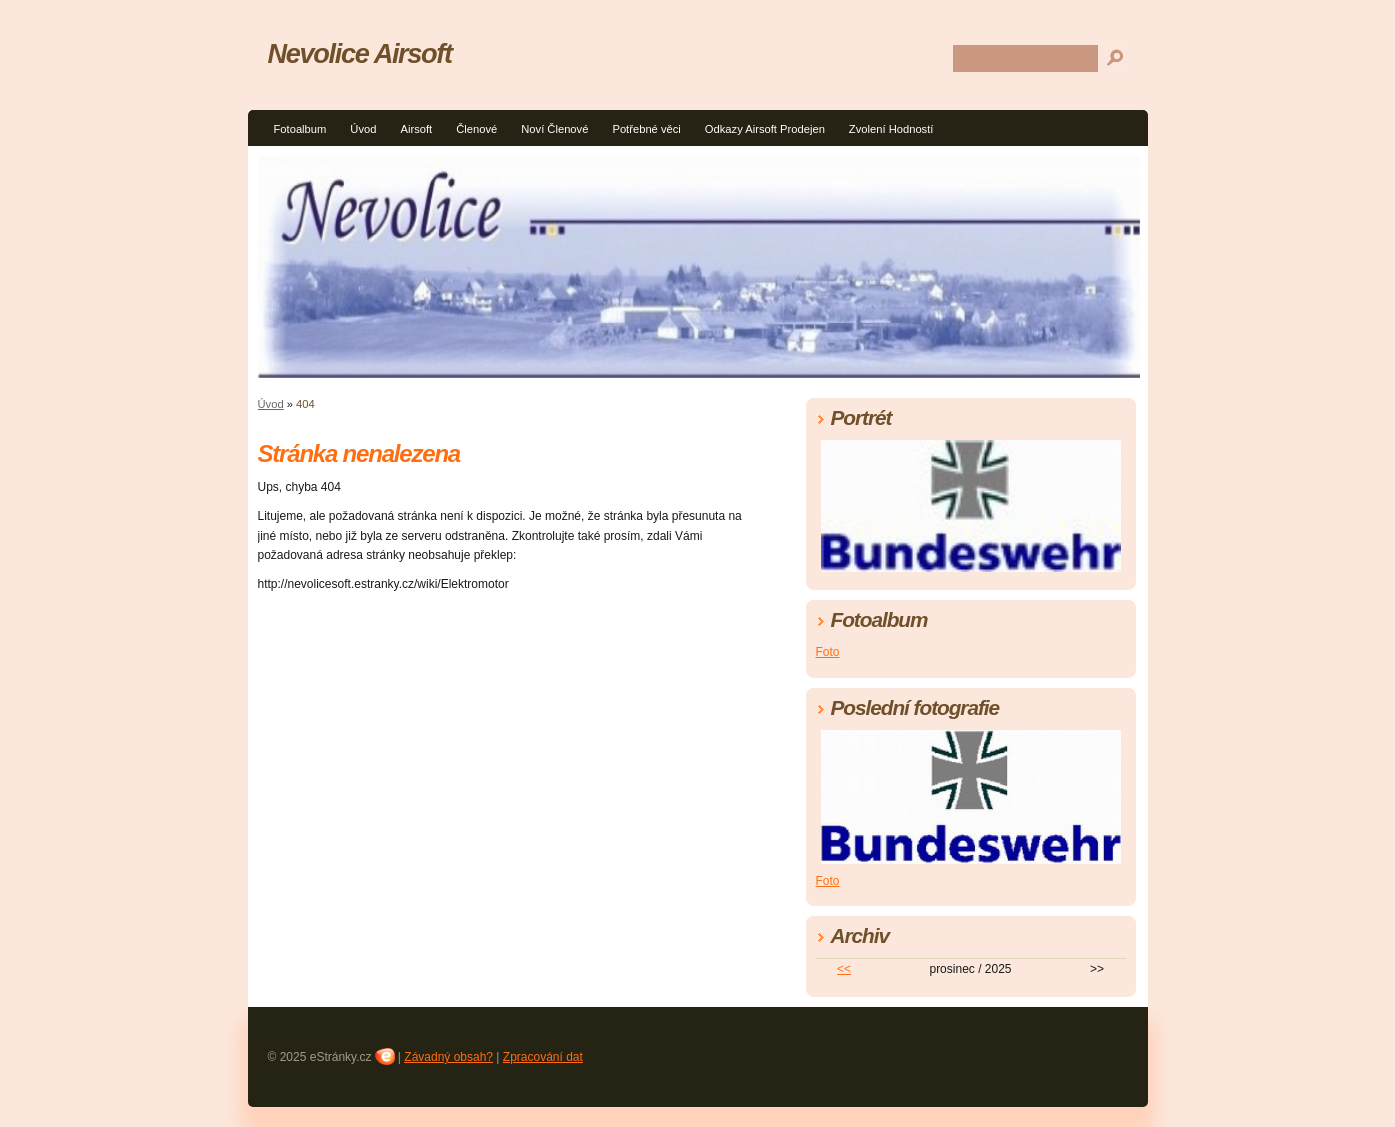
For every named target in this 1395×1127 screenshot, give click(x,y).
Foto (828, 652)
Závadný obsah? (448, 1057)
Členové (476, 129)
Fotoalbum (300, 129)
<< (844, 969)
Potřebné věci (646, 129)
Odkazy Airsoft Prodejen (765, 129)
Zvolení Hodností (891, 129)
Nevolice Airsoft (360, 53)
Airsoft (416, 129)
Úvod (363, 129)
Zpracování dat (543, 1057)
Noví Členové (554, 129)
